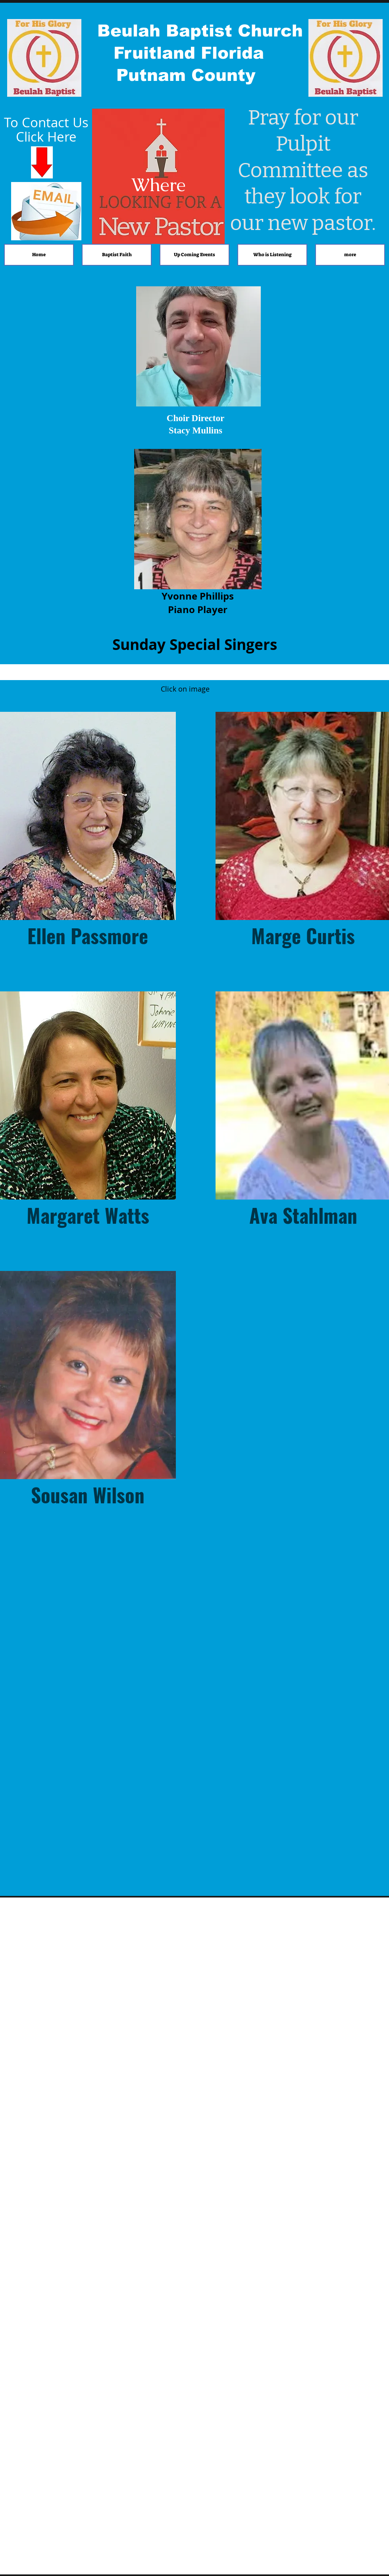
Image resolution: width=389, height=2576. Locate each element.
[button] (88, 832)
